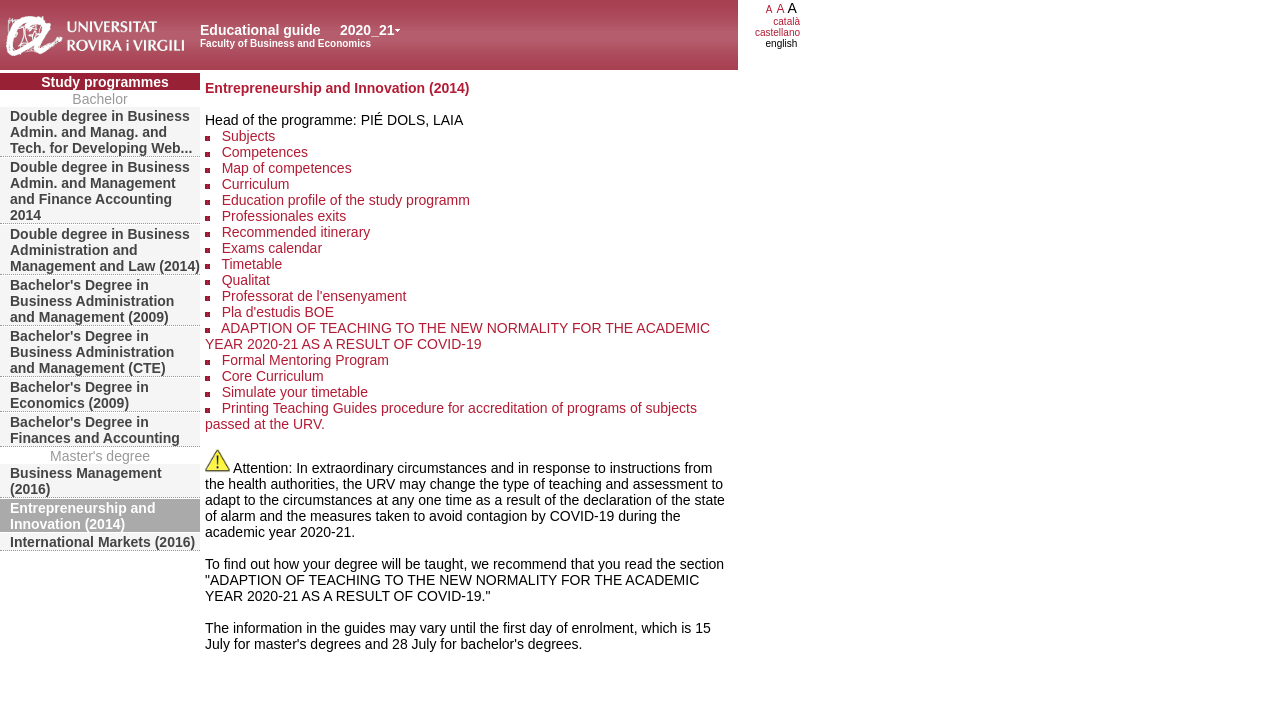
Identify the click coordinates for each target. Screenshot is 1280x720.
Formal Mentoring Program (305, 360)
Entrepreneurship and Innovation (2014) (82, 516)
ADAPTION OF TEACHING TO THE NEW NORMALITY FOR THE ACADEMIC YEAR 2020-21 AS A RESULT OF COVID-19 (457, 336)
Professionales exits (284, 216)
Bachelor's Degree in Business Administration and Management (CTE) (92, 352)
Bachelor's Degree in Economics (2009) (79, 395)
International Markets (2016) (102, 542)
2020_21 (367, 30)
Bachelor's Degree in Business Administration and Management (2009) (92, 301)
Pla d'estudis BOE (278, 312)
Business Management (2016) (86, 481)
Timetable (251, 264)
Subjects (249, 136)
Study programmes (105, 82)
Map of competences (287, 168)
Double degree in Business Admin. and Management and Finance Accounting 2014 (100, 191)
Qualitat (246, 280)
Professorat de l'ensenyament (314, 296)
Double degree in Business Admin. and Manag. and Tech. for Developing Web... (101, 132)
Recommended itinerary (296, 232)
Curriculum (256, 184)
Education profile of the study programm (346, 200)
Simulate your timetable (295, 392)
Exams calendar (272, 248)
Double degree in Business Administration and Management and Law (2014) (105, 250)
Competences (265, 152)
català (786, 21)
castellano (777, 32)
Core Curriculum (273, 376)
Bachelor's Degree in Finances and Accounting (95, 430)
